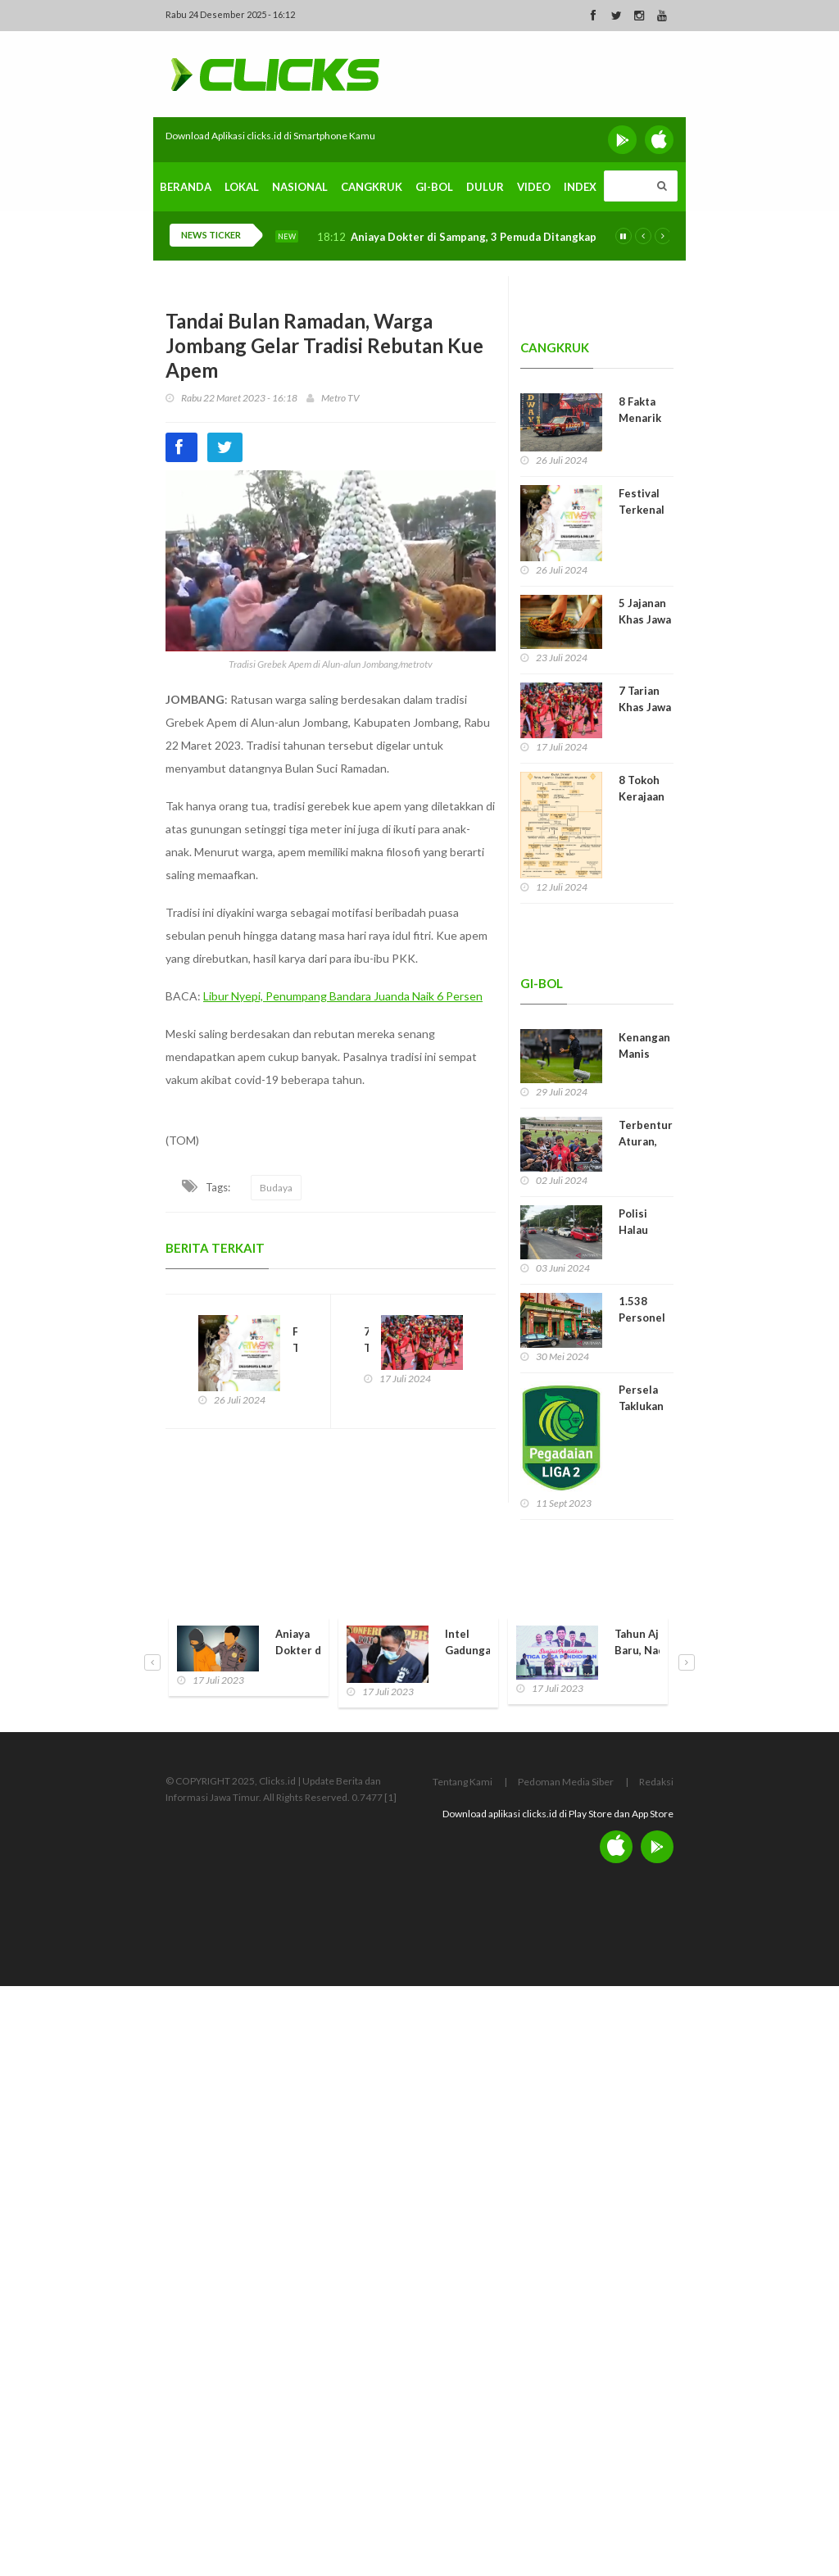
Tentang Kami (462, 1782)
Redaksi (656, 1782)
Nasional (300, 186)
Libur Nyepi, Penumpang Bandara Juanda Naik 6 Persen (343, 996)
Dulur (485, 186)
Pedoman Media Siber (566, 1782)
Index (580, 186)
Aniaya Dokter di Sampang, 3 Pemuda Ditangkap (473, 237)
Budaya (276, 1187)
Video (534, 186)
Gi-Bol (434, 186)
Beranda (185, 186)
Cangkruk (371, 186)
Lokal (241, 186)
